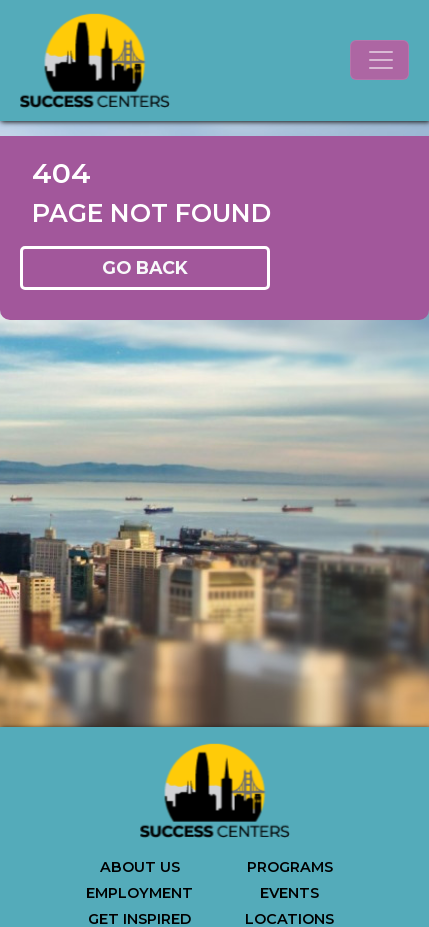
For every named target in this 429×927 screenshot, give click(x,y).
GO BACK (145, 267)
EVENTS (289, 893)
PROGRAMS (290, 867)
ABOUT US (140, 867)
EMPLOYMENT (139, 893)
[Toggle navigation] (379, 60)
